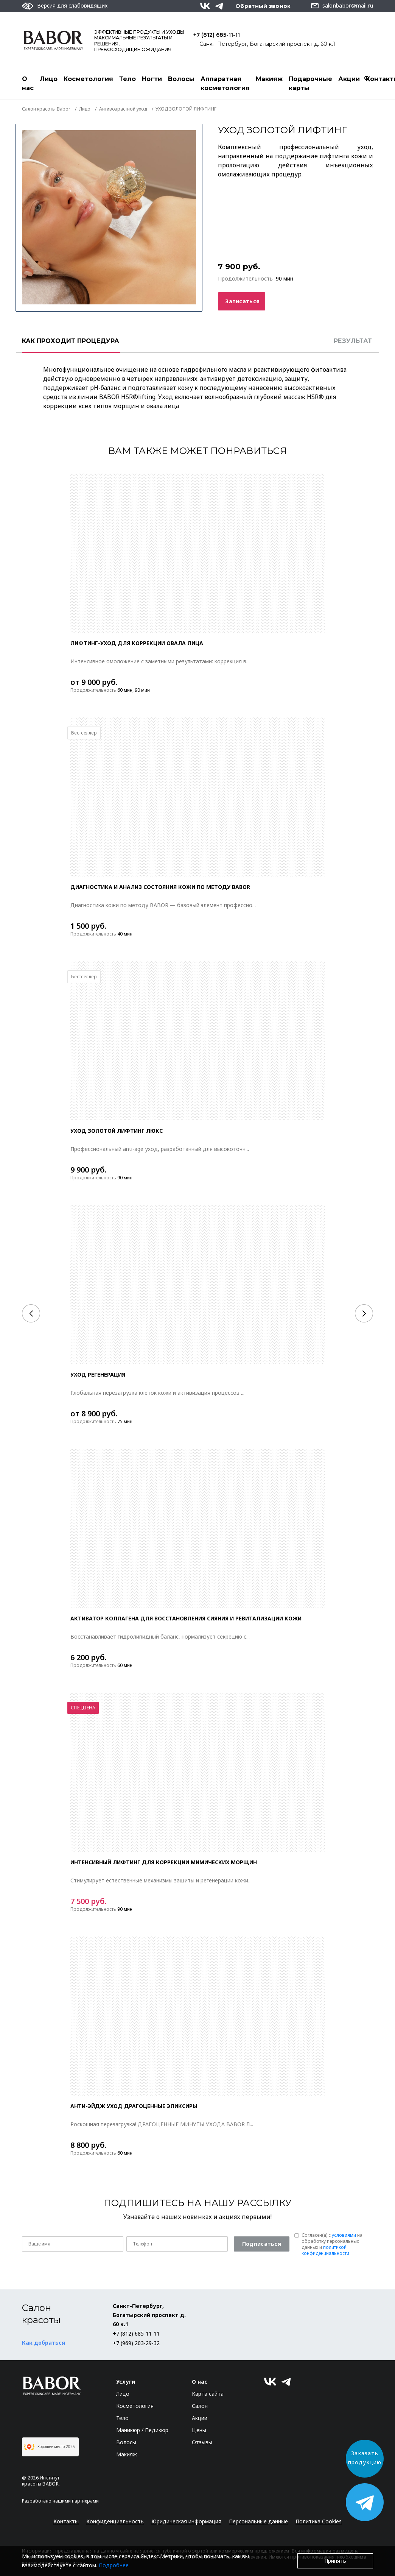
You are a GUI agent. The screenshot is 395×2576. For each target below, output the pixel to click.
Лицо (49, 79)
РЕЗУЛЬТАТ (353, 341)
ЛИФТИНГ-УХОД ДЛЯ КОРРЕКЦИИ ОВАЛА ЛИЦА (136, 643)
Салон (200, 2405)
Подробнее (114, 2565)
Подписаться (261, 2243)
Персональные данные (258, 2521)
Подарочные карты (310, 83)
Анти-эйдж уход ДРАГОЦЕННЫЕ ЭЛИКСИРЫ (133, 2106)
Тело (127, 79)
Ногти (152, 79)
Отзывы (202, 2442)
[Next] (364, 1313)
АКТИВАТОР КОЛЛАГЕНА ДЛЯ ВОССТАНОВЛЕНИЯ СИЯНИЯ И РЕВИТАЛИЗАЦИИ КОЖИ (186, 1618)
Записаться (242, 301)
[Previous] (31, 1313)
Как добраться (43, 2342)
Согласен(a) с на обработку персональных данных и (332, 2244)
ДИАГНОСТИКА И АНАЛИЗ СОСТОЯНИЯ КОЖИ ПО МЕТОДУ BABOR (160, 886)
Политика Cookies (318, 2521)
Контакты (66, 2521)
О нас (28, 83)
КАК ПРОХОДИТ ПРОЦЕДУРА (70, 341)
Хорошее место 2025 (49, 2447)
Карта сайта (208, 2393)
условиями (344, 2235)
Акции (349, 79)
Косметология (88, 79)
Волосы (181, 79)
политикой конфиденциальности (325, 2250)
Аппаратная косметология (225, 83)
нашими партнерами (76, 2501)
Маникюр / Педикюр (142, 2430)
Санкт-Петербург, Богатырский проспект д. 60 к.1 (267, 44)
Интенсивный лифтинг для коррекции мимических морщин (163, 1862)
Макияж (269, 79)
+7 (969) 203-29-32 (136, 2343)
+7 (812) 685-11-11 (216, 34)
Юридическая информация (186, 2521)
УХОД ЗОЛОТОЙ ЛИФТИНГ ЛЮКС (116, 1130)
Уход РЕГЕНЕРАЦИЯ (97, 1374)
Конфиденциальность (115, 2521)
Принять (335, 2560)
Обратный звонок (263, 6)
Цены (199, 2430)
